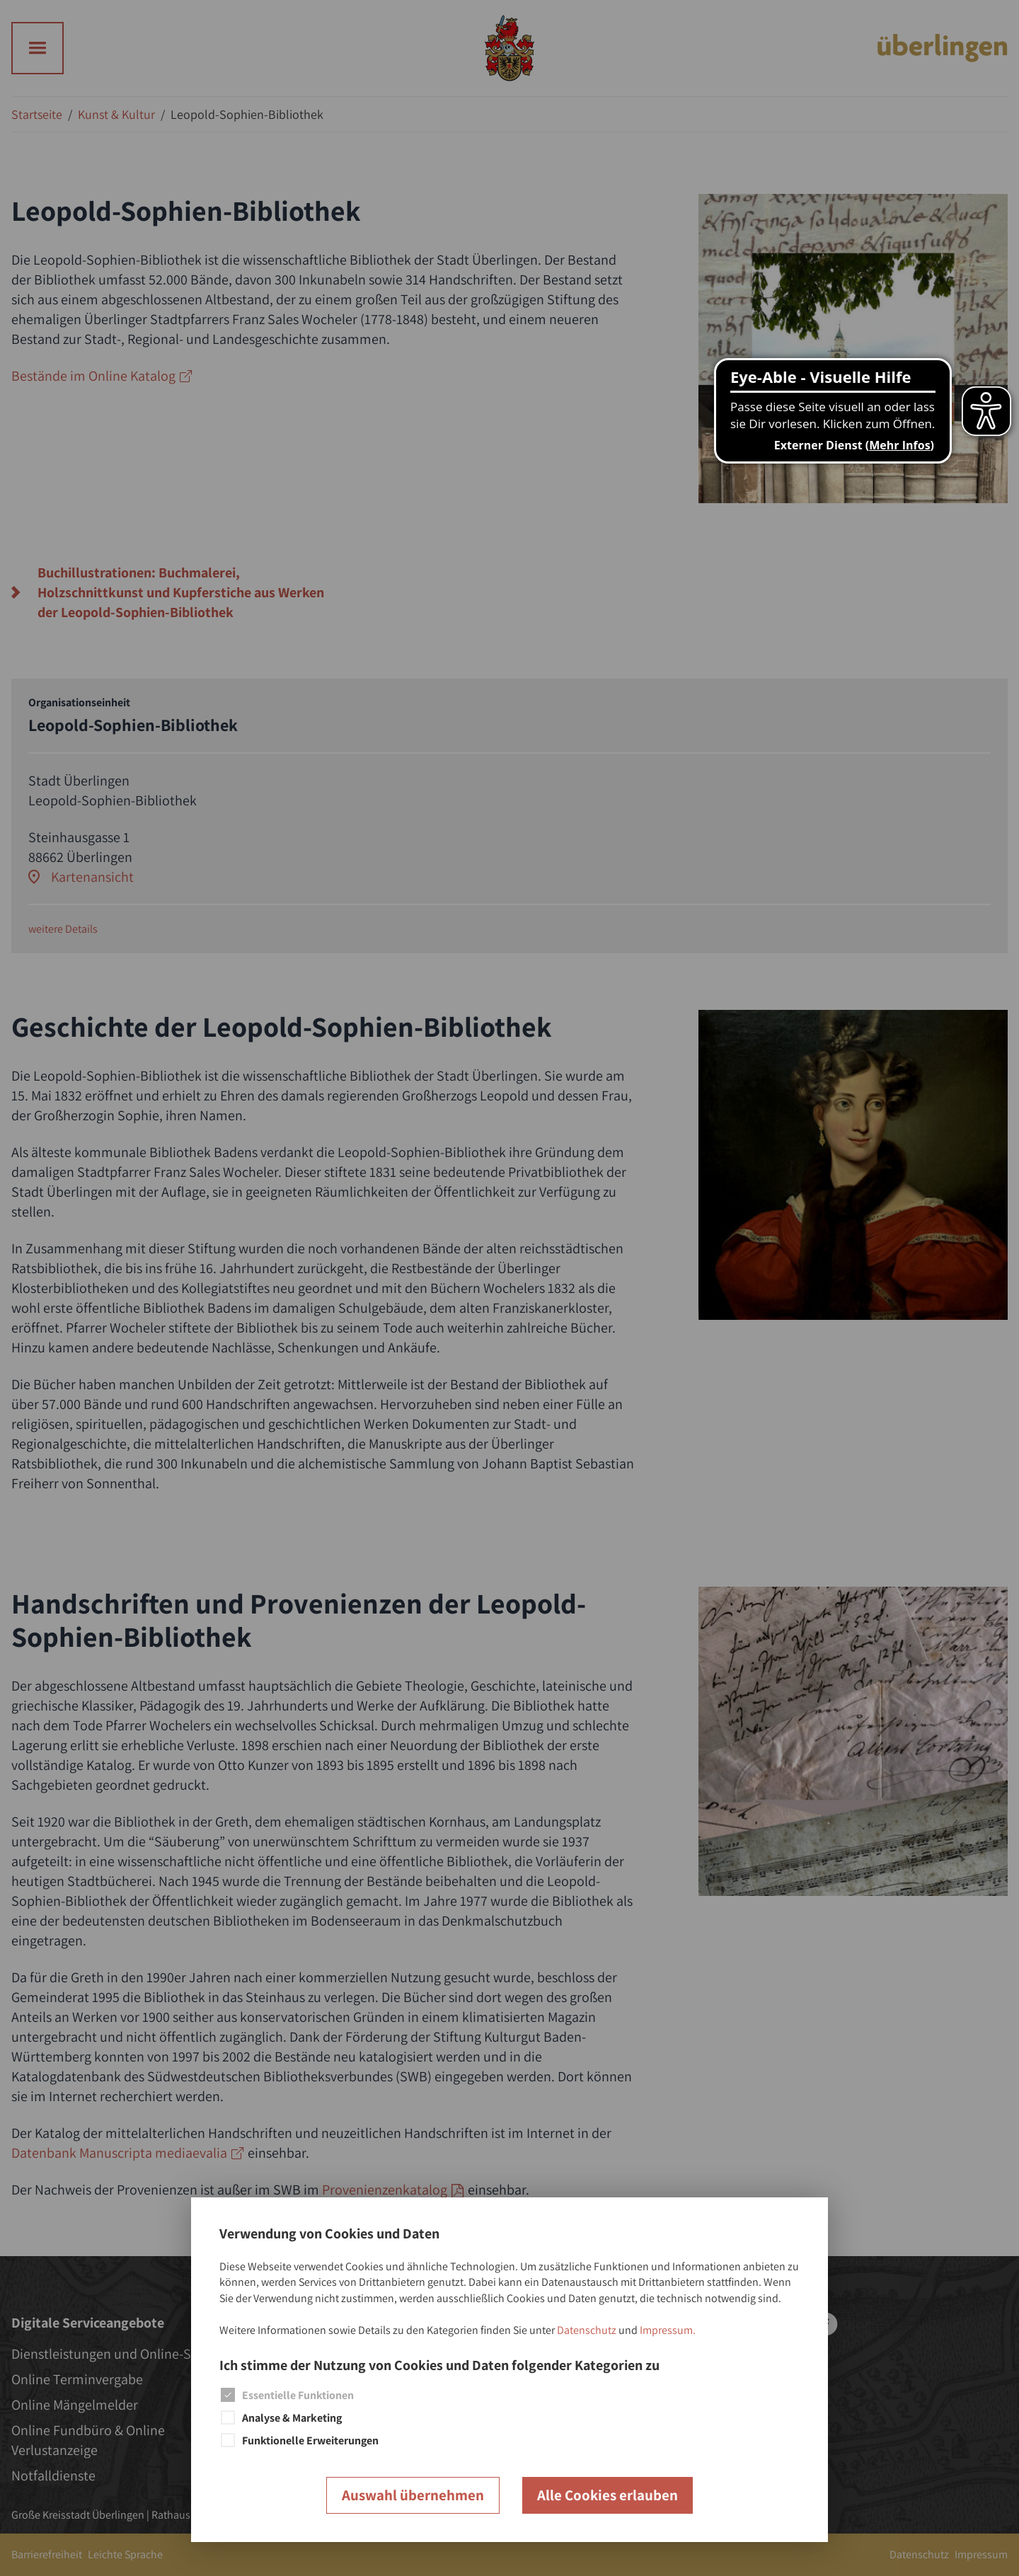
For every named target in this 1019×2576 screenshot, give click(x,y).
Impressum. (668, 2330)
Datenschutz (586, 2330)
